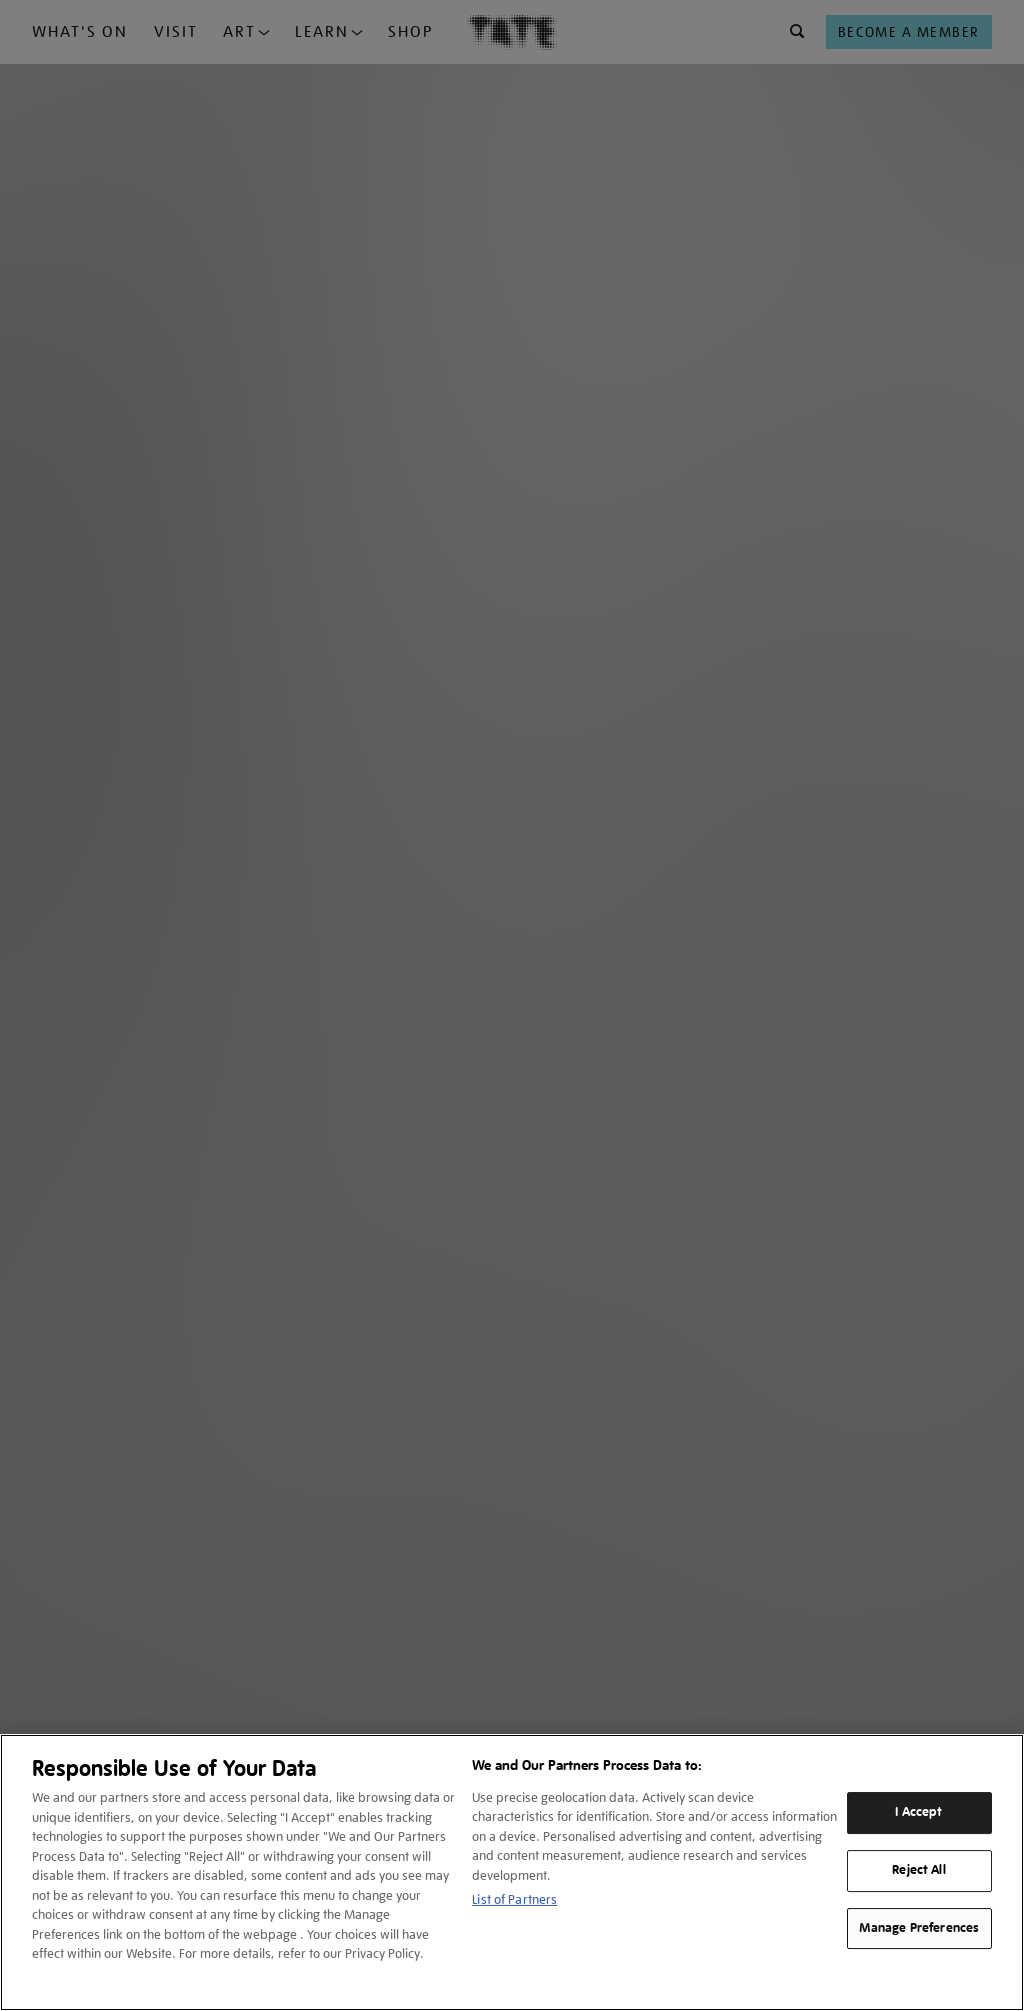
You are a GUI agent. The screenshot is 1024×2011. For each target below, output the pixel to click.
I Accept (918, 1812)
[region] (512, 1872)
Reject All (918, 1870)
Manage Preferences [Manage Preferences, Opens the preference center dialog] (919, 1928)
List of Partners (514, 1899)
